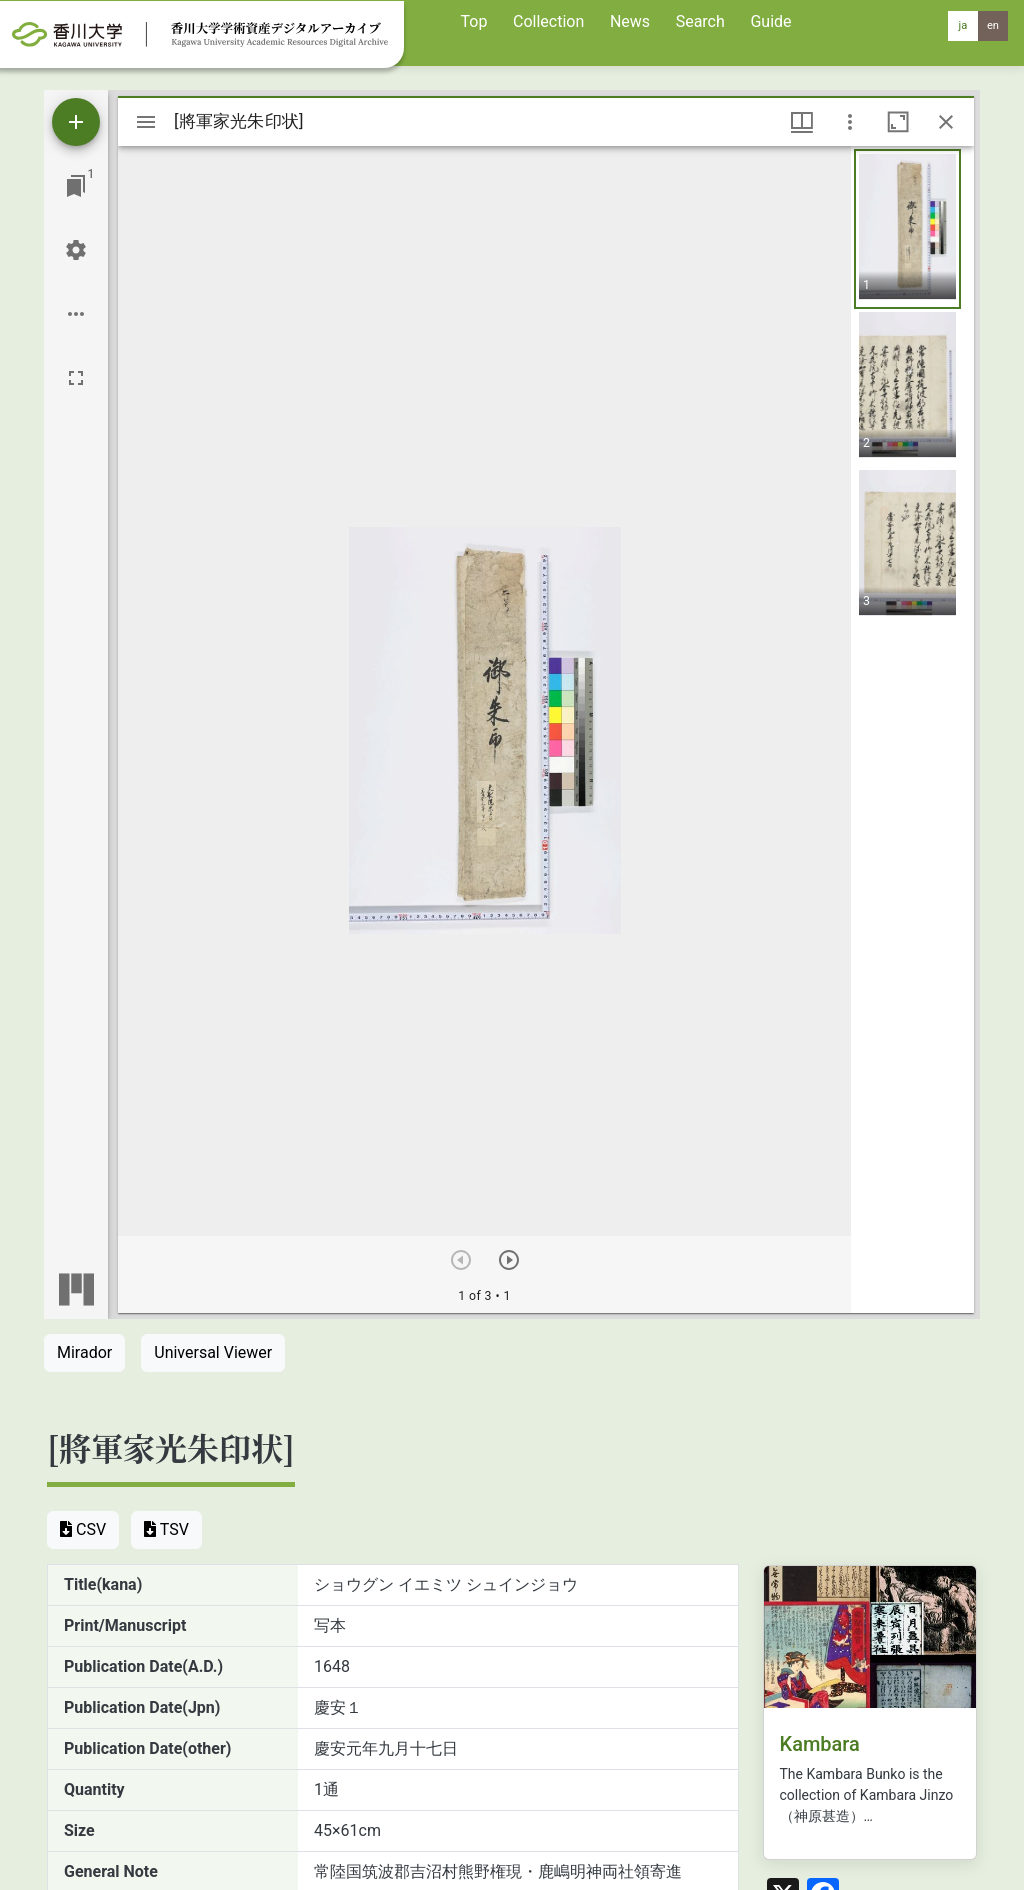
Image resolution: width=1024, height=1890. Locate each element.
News (630, 21)
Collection (548, 21)
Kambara (820, 1744)
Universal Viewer (213, 1352)
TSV (166, 1529)
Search (700, 21)
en (993, 25)
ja (963, 25)
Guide (770, 21)
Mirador (84, 1352)
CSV (83, 1529)
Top (474, 21)
